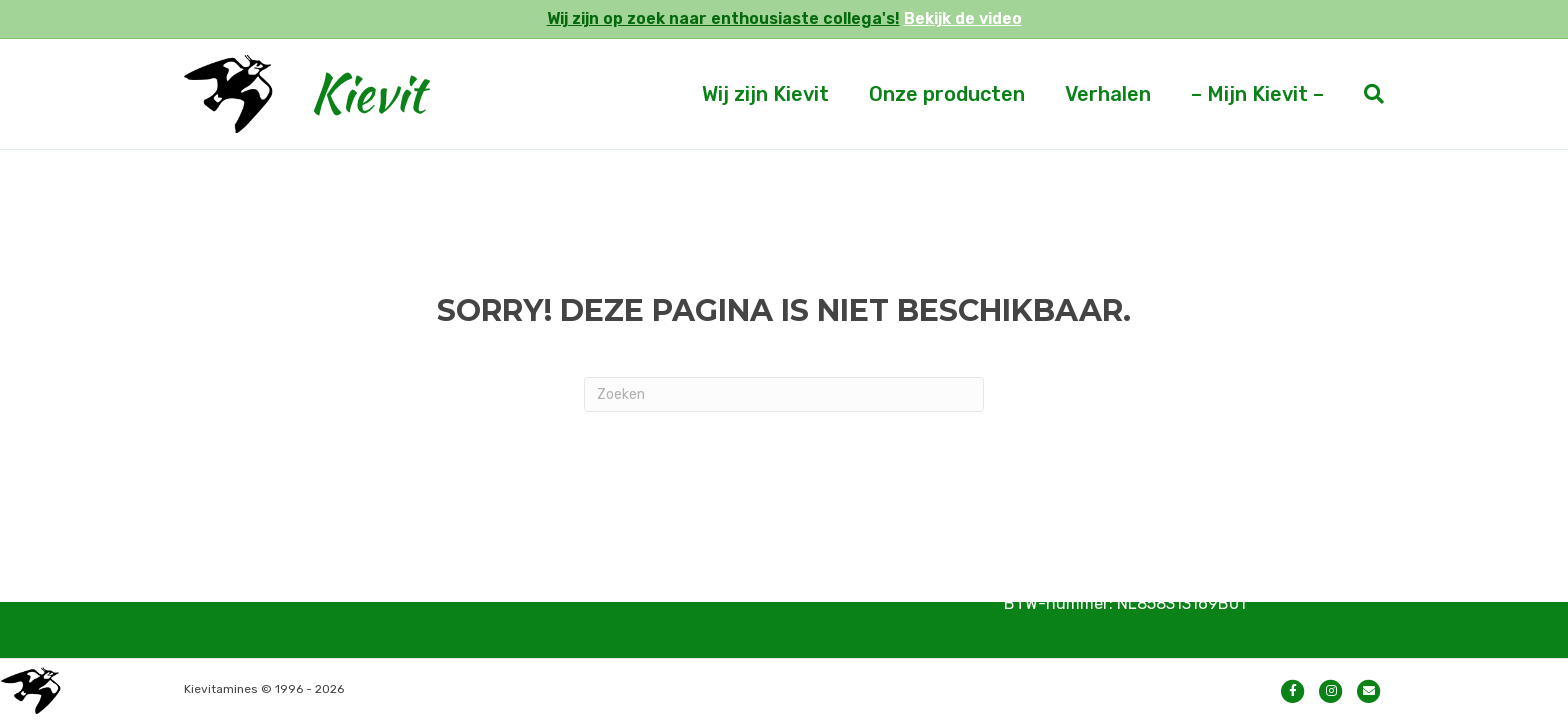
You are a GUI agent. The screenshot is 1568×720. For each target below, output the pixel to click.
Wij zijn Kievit (765, 94)
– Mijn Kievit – (1257, 94)
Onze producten (947, 94)
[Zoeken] (1364, 94)
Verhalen (1108, 94)
